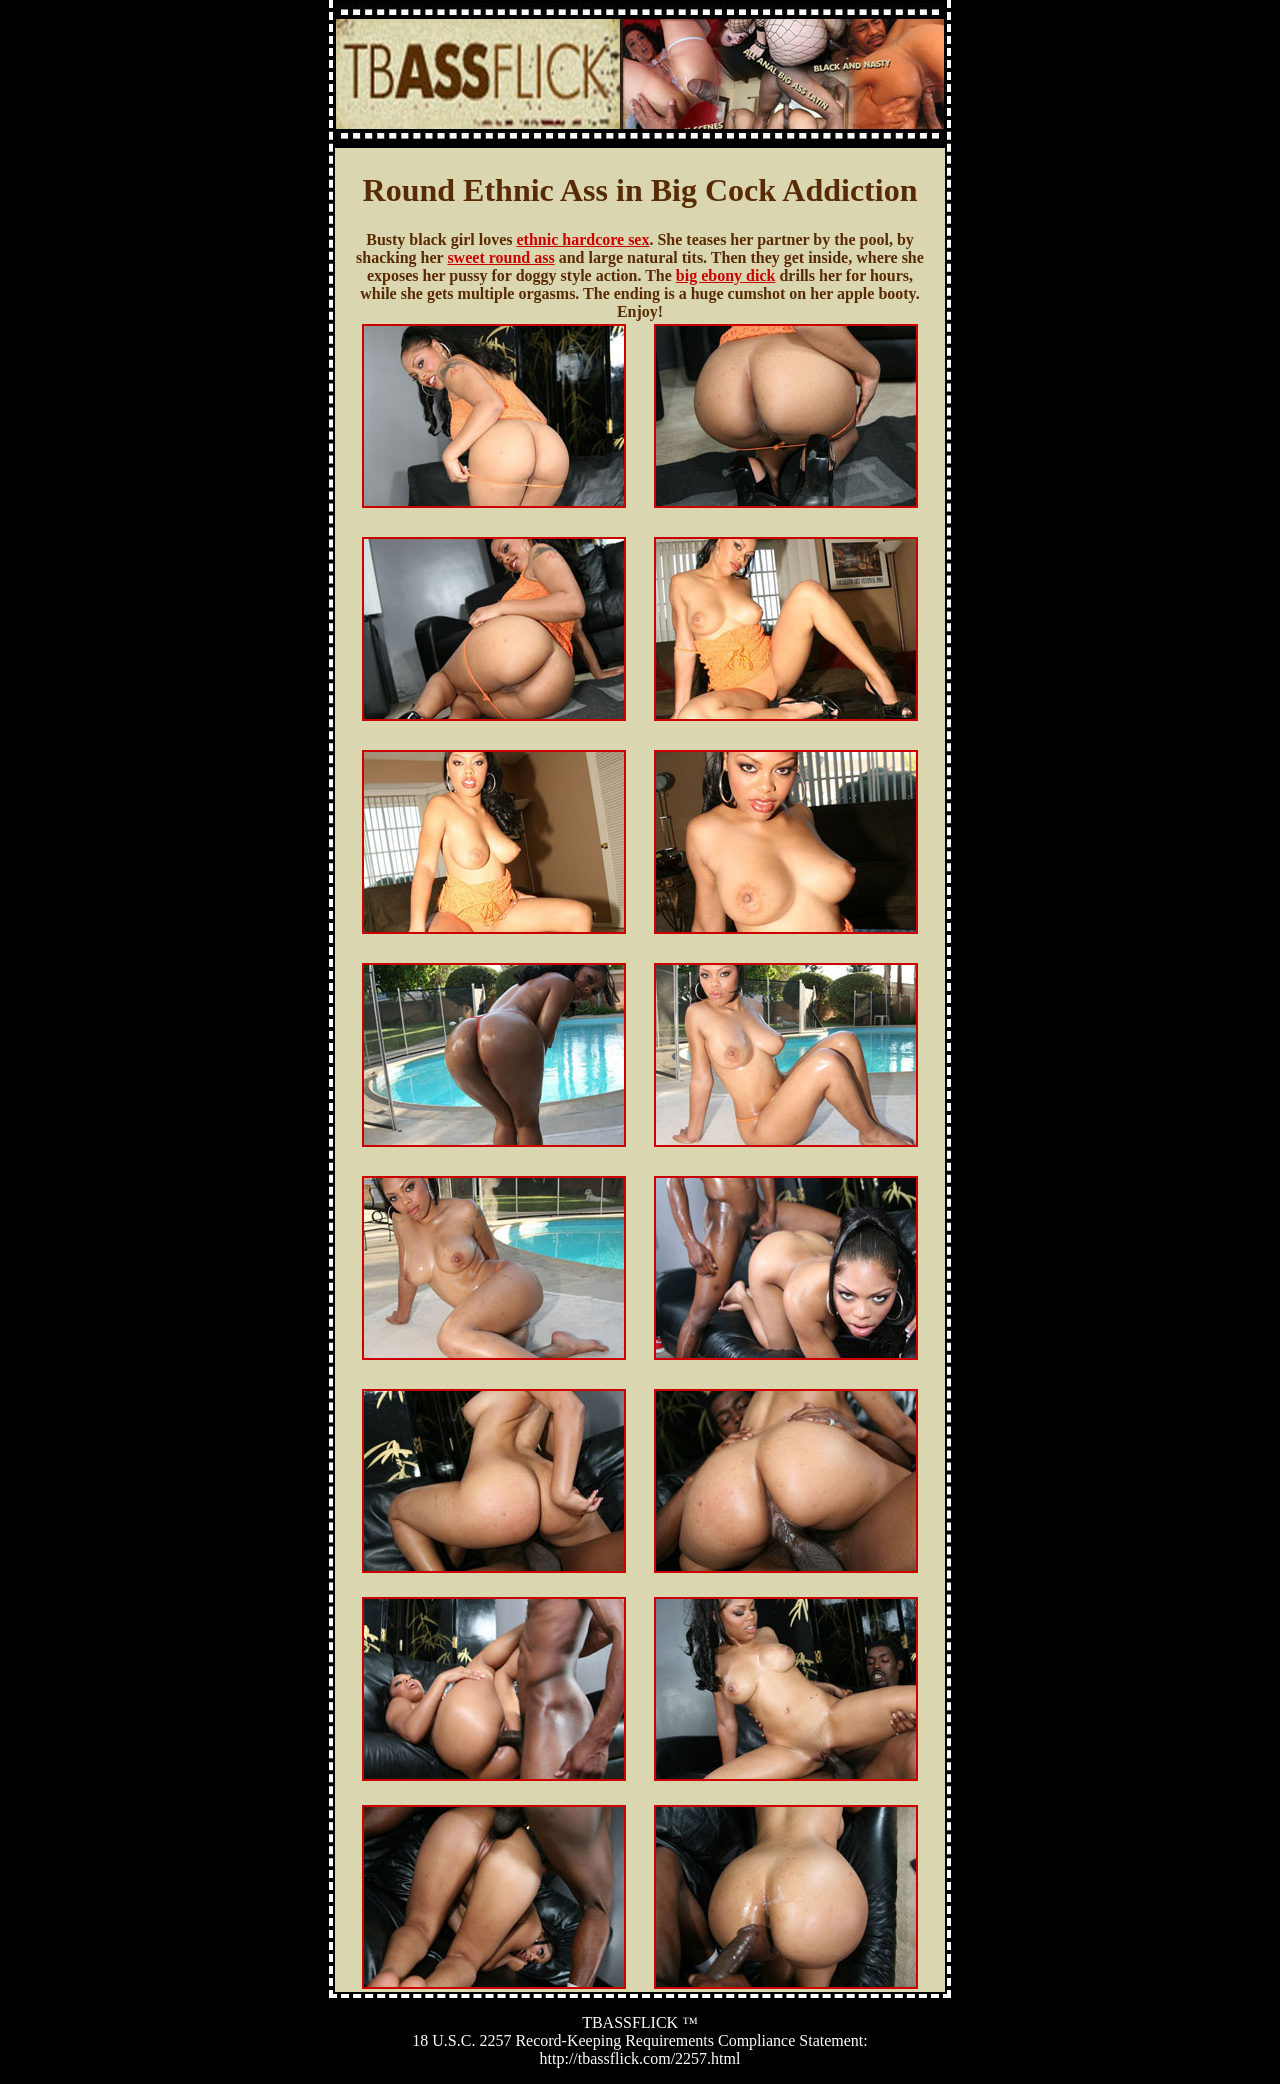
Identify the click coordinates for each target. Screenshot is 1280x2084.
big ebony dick (726, 275)
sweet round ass (500, 257)
